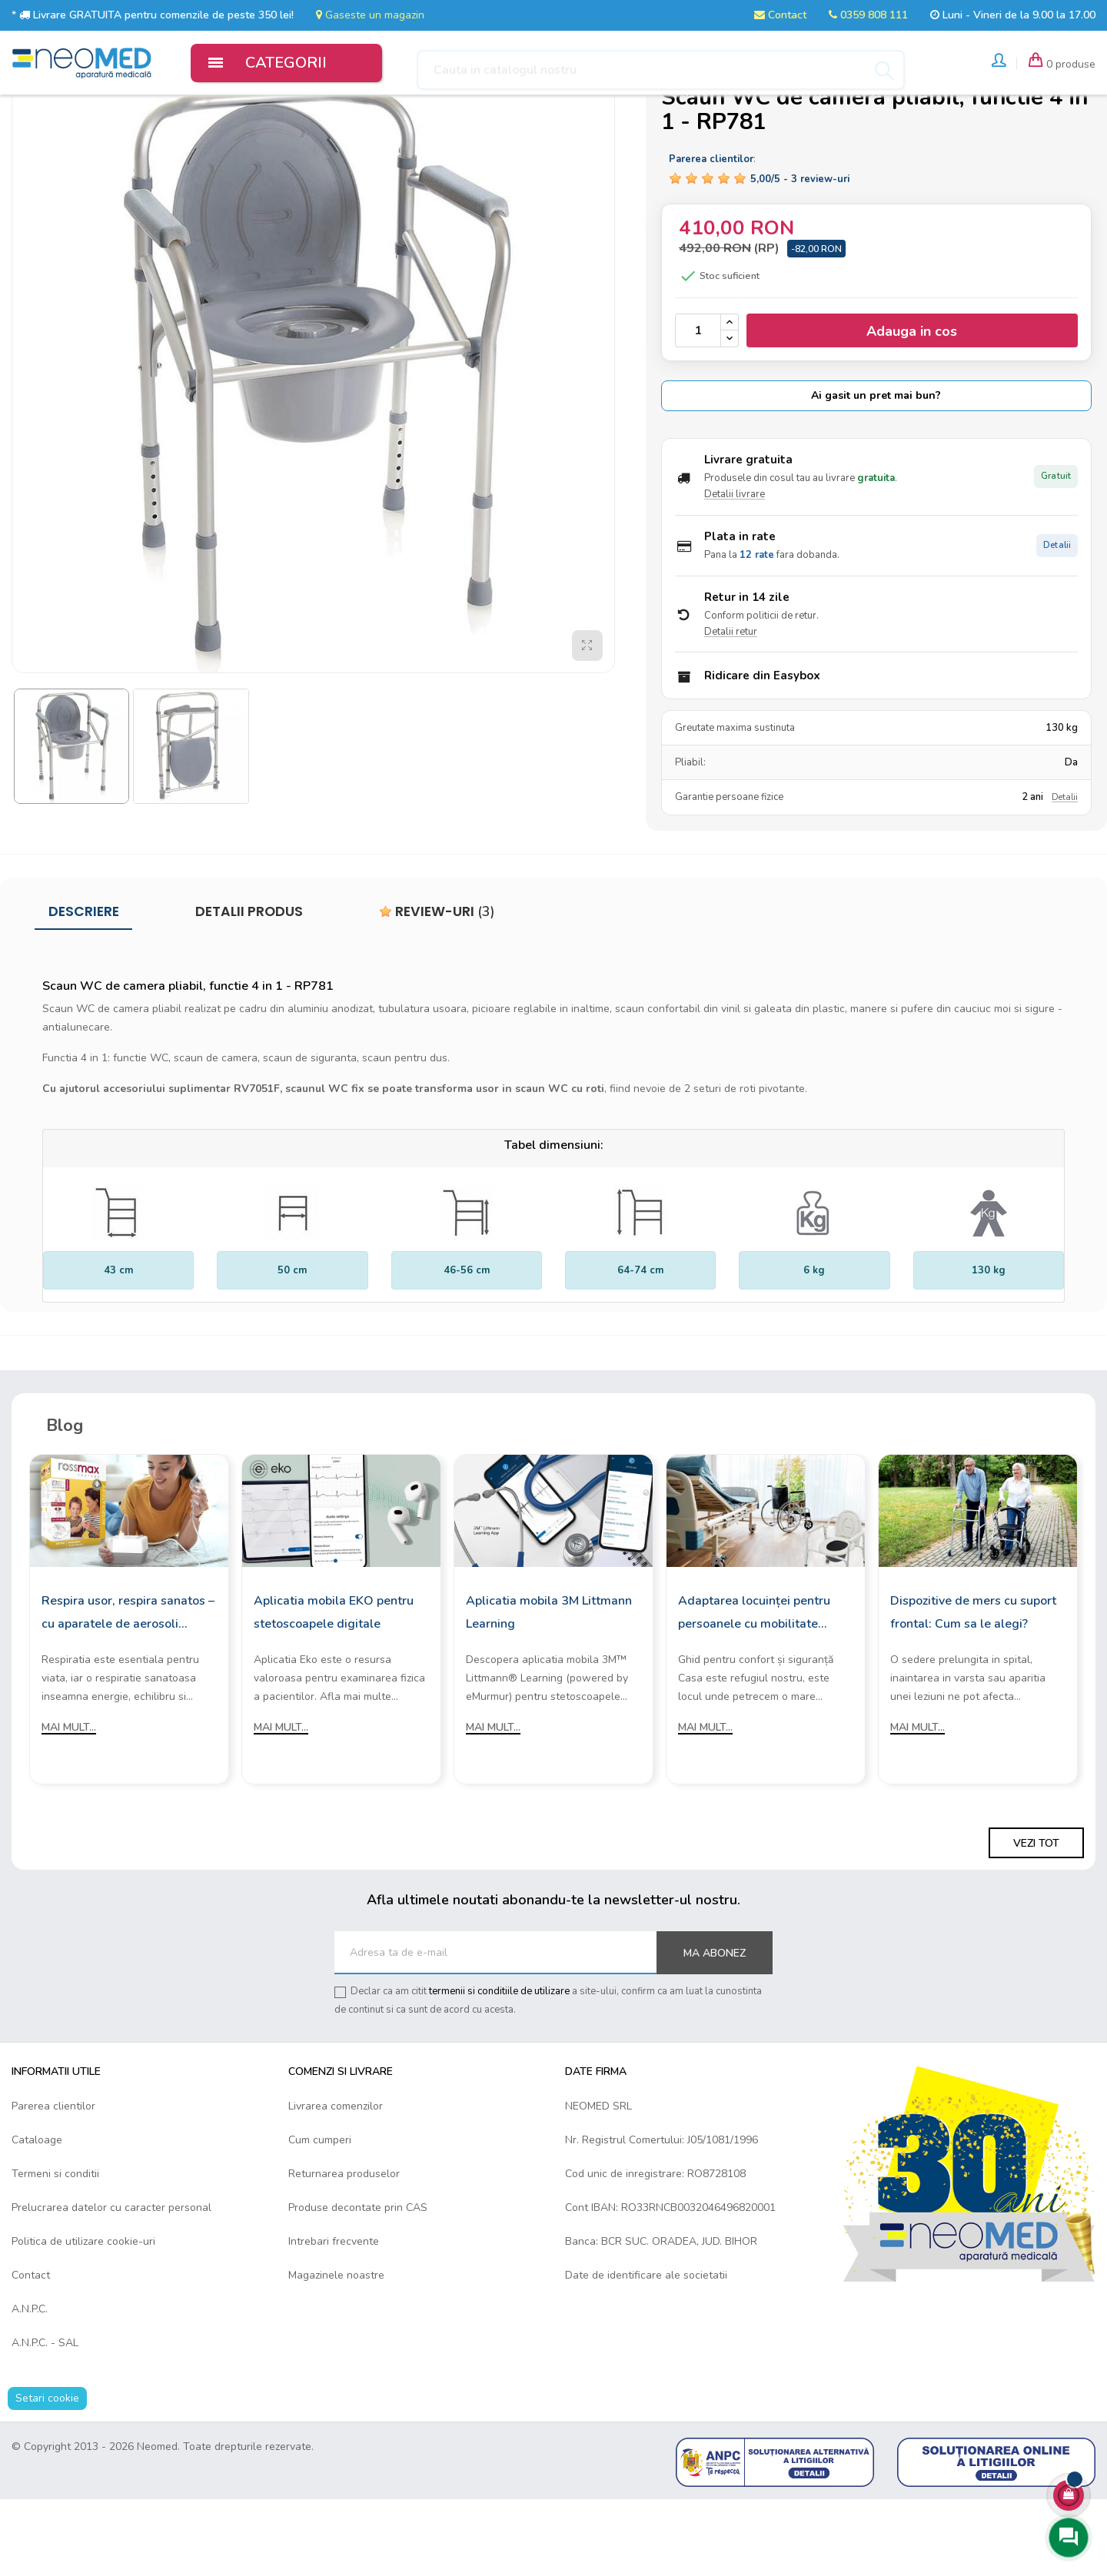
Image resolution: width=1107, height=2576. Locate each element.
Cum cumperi (319, 2216)
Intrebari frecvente (333, 2317)
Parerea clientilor (53, 2182)
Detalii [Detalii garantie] (1065, 874)
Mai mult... (69, 1804)
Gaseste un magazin (370, 15)
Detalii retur (730, 708)
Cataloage (37, 2216)
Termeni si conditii (55, 2249)
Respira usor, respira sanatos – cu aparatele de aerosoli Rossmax (128, 1690)
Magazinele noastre (336, 2351)
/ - (799, 256)
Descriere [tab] (83, 988)
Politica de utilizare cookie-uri (83, 2317)
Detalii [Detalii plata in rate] (1057, 621)
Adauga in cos (911, 408)
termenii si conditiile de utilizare (499, 2068)
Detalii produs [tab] (249, 988)
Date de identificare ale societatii (646, 2351)
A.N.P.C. (30, 2385)
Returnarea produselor (344, 2249)
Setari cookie (47, 2474)
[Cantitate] (698, 407)
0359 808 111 (868, 15)
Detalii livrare (734, 571)
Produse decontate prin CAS (357, 2283)
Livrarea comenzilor (335, 2182)
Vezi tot (1036, 1920)
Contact (780, 15)
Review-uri (437, 988)
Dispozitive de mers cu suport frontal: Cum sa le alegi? (973, 1689)
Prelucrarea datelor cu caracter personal (111, 2283)
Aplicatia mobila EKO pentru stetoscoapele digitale (334, 1689)
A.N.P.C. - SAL (45, 2419)
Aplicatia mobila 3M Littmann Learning (549, 1689)
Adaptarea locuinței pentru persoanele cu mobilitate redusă (754, 1690)
